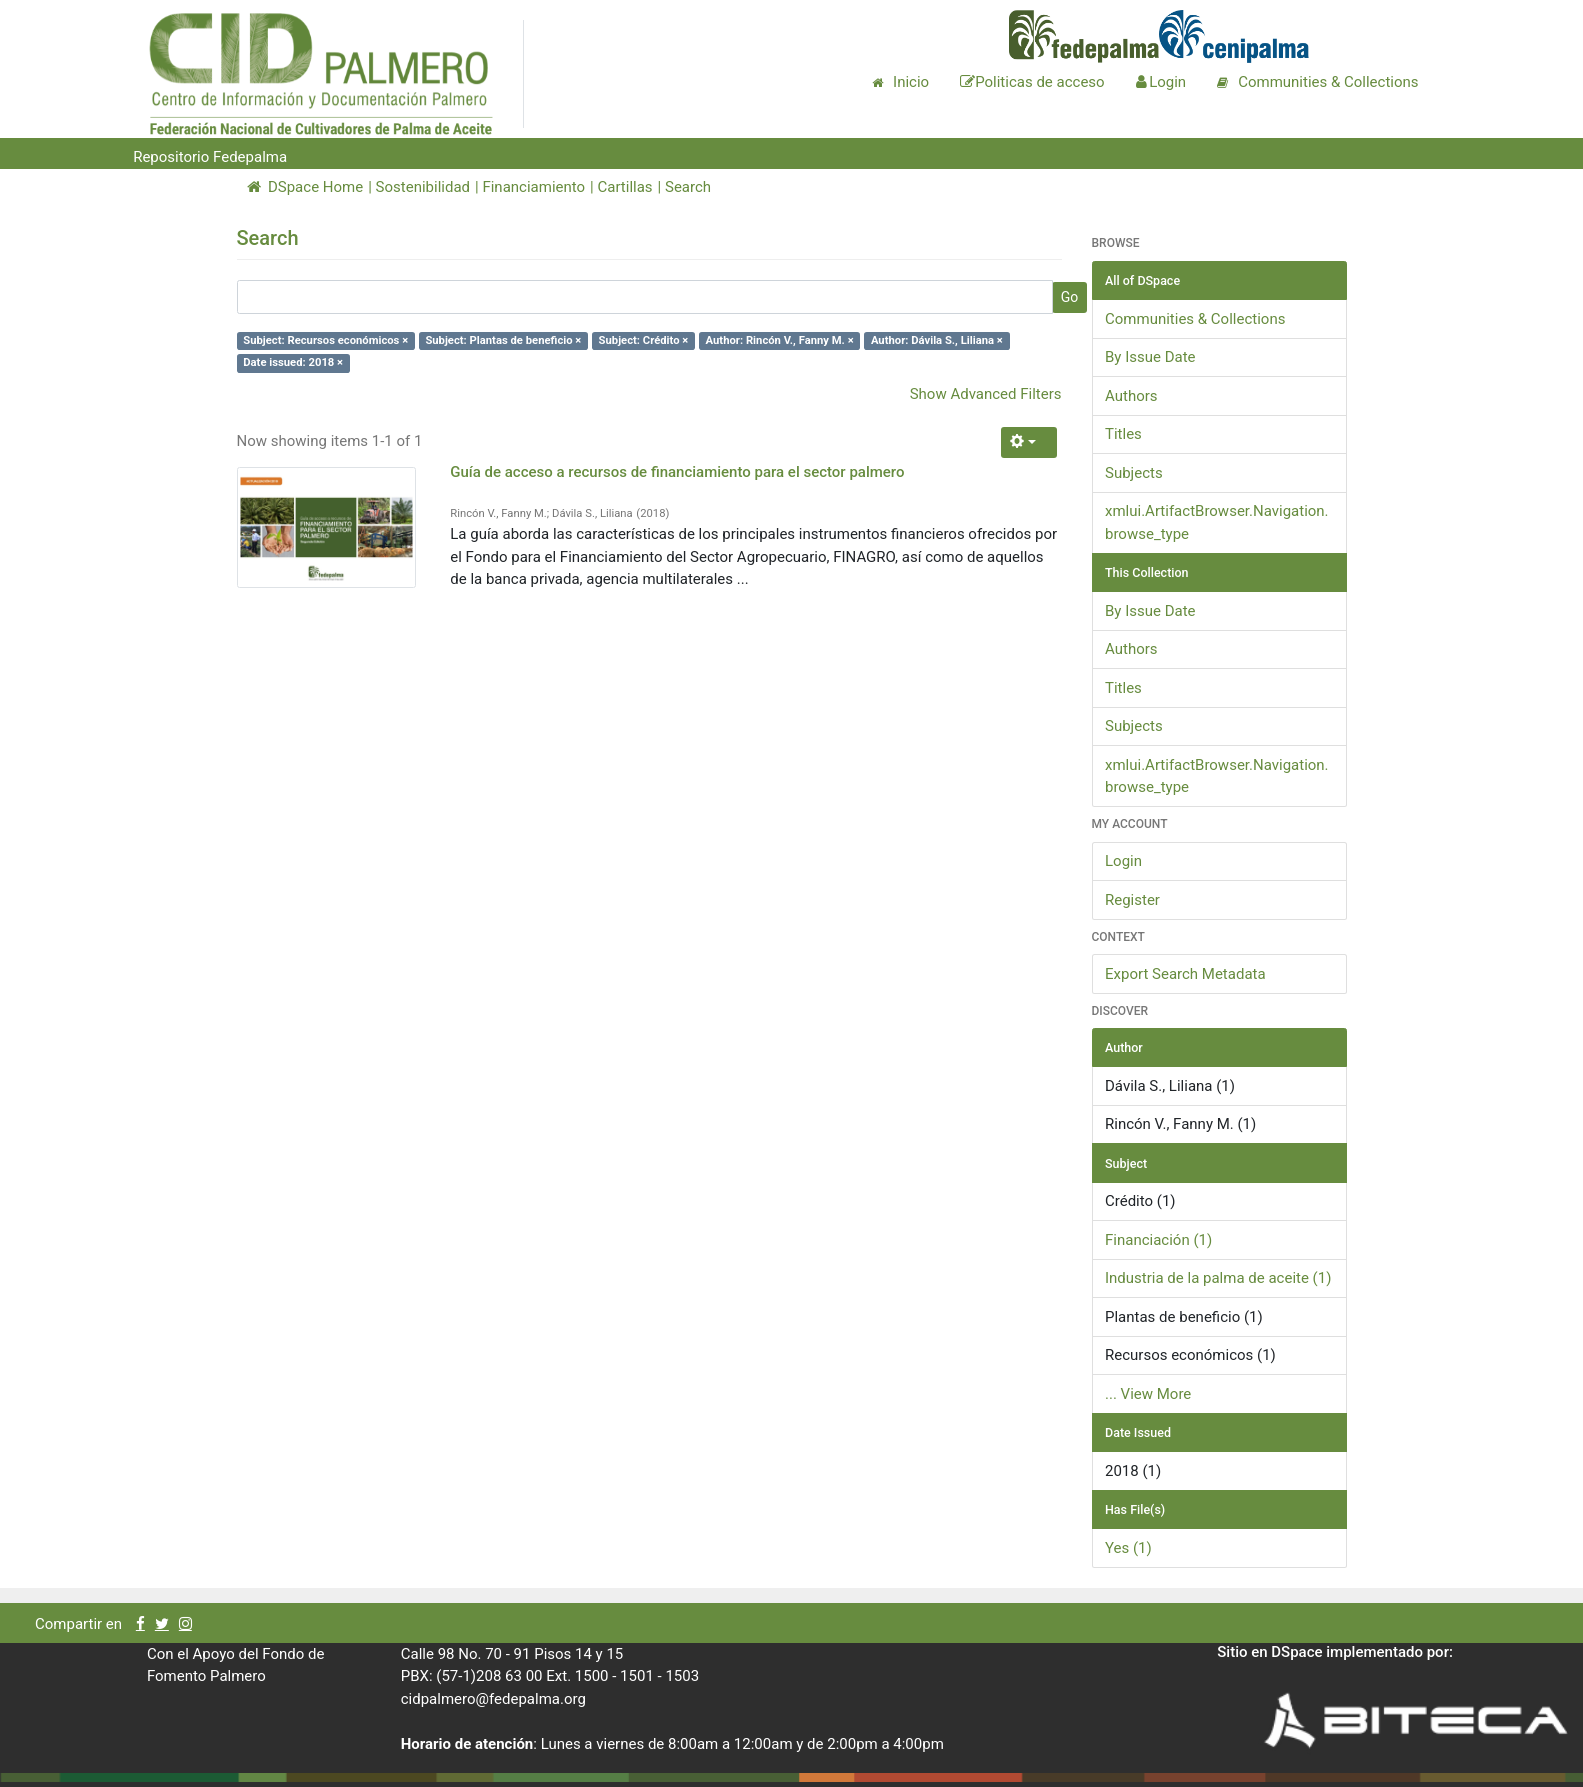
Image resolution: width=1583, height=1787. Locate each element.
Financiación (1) (1158, 1240)
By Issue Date (1150, 357)
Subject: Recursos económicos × (325, 340)
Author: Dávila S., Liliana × (937, 340)
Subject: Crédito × (644, 340)
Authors (1131, 396)
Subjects (1134, 473)
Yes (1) (1128, 1548)
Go (1070, 297)
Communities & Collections (1195, 319)
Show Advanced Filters (986, 394)
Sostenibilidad (423, 187)
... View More (1148, 1394)
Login (1123, 861)
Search (688, 187)
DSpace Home (305, 187)
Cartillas (624, 187)
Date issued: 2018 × (293, 362)
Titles (1123, 434)
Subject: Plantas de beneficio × (503, 340)
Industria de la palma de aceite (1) (1218, 1278)
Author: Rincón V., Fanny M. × (780, 340)
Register (1132, 900)
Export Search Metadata (1185, 974)
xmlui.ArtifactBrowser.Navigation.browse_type (1217, 522)
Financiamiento (533, 187)
